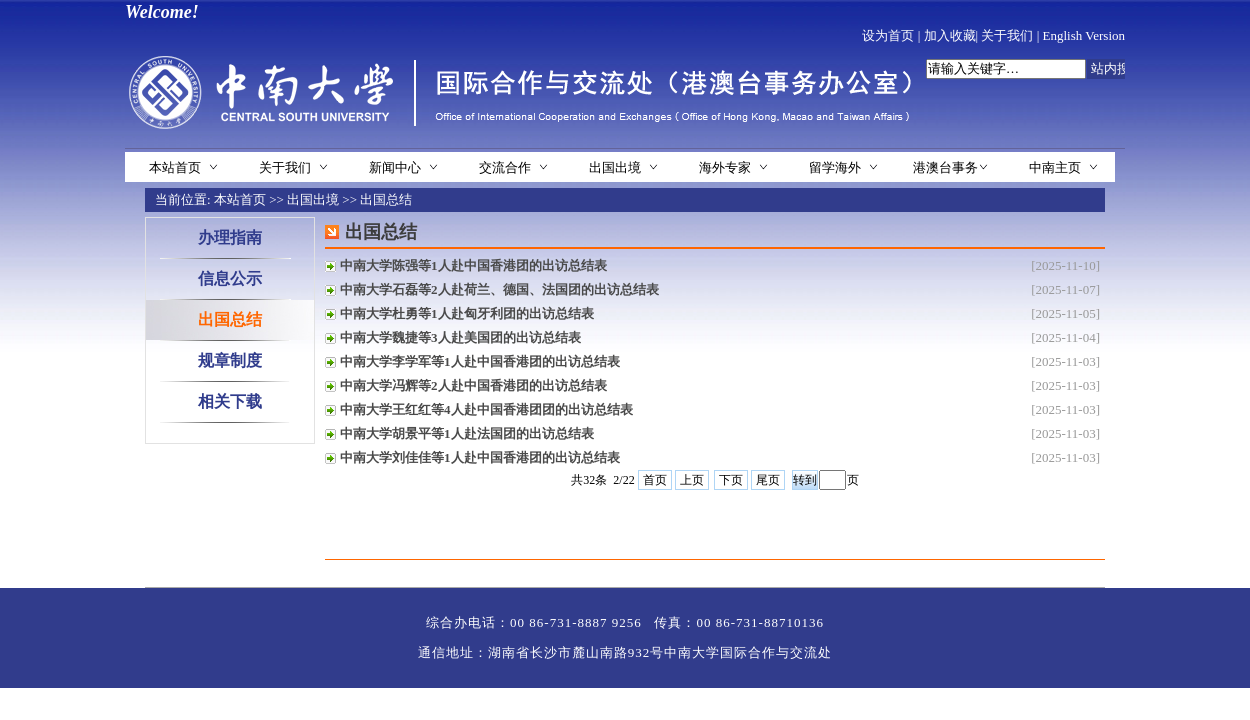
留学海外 (835, 167)
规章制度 (230, 360)
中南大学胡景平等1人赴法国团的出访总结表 (467, 433)
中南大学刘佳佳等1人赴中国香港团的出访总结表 (480, 457)
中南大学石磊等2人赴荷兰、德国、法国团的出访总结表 (499, 289)
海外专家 (725, 167)
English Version (1084, 35)
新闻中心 (395, 167)
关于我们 (1007, 35)
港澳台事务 (945, 167)
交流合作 (505, 167)
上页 (692, 480)
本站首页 (175, 167)
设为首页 (888, 35)
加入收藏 (950, 35)
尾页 (768, 480)
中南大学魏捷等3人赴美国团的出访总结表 (460, 337)
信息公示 (230, 278)
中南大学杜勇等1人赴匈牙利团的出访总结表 (467, 313)
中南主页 (1055, 167)
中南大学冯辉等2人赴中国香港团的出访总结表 (473, 385)
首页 (655, 480)
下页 (731, 480)
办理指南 (230, 237)
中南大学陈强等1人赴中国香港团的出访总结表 (473, 265)
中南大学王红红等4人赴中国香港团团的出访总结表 (486, 409)
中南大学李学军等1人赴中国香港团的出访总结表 (480, 361)
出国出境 (615, 167)
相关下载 (230, 401)
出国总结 (386, 199)
